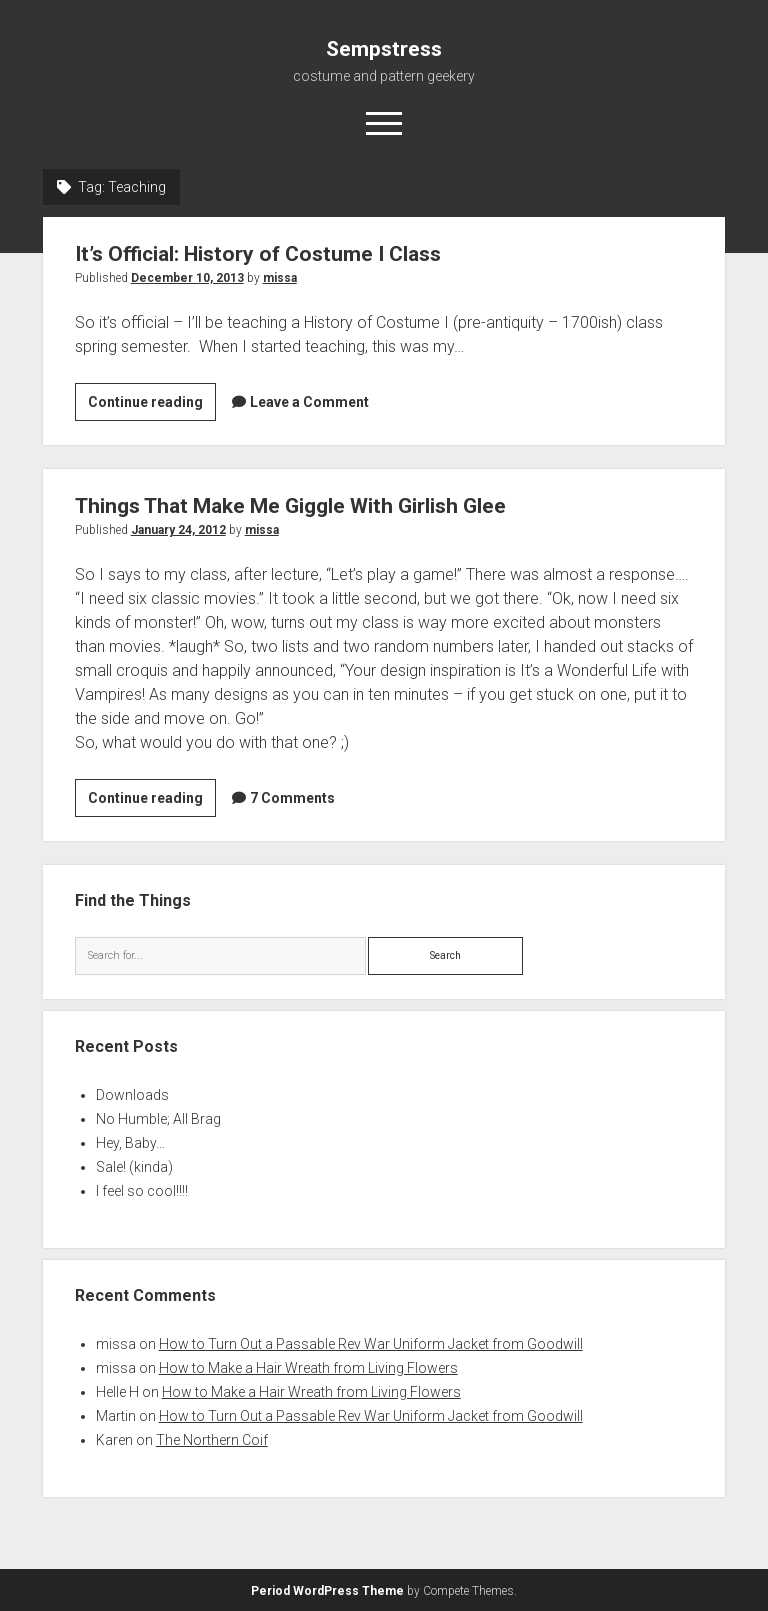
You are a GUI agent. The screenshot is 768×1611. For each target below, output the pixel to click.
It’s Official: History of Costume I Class (258, 254)
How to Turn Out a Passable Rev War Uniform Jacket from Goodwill (371, 1344)
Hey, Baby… (130, 1143)
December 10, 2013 (187, 278)
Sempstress (384, 49)
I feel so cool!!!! (142, 1191)
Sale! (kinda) (134, 1167)
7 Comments (292, 798)
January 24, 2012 (178, 530)
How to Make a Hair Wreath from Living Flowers (308, 1368)
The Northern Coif (212, 1440)
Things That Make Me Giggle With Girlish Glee (290, 506)
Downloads (132, 1095)
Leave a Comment (309, 402)
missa (280, 278)
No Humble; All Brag (158, 1119)
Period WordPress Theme (327, 1591)
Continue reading (152, 405)
